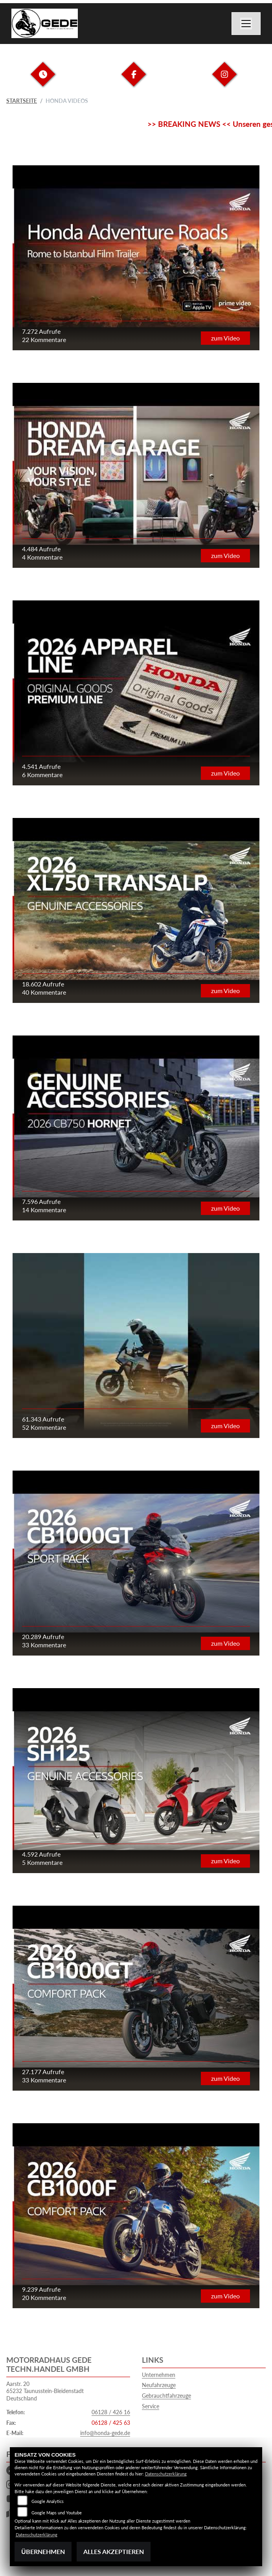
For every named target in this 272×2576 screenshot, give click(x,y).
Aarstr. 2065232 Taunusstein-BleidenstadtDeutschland (45, 2391)
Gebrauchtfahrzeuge (166, 2395)
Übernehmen (43, 2551)
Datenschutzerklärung (166, 2473)
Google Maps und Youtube (56, 2512)
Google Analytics (47, 2501)
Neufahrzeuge (159, 2385)
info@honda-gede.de (105, 2433)
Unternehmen (158, 2374)
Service (150, 2406)
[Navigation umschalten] (246, 23)
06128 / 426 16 (111, 2412)
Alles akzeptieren (113, 2551)
